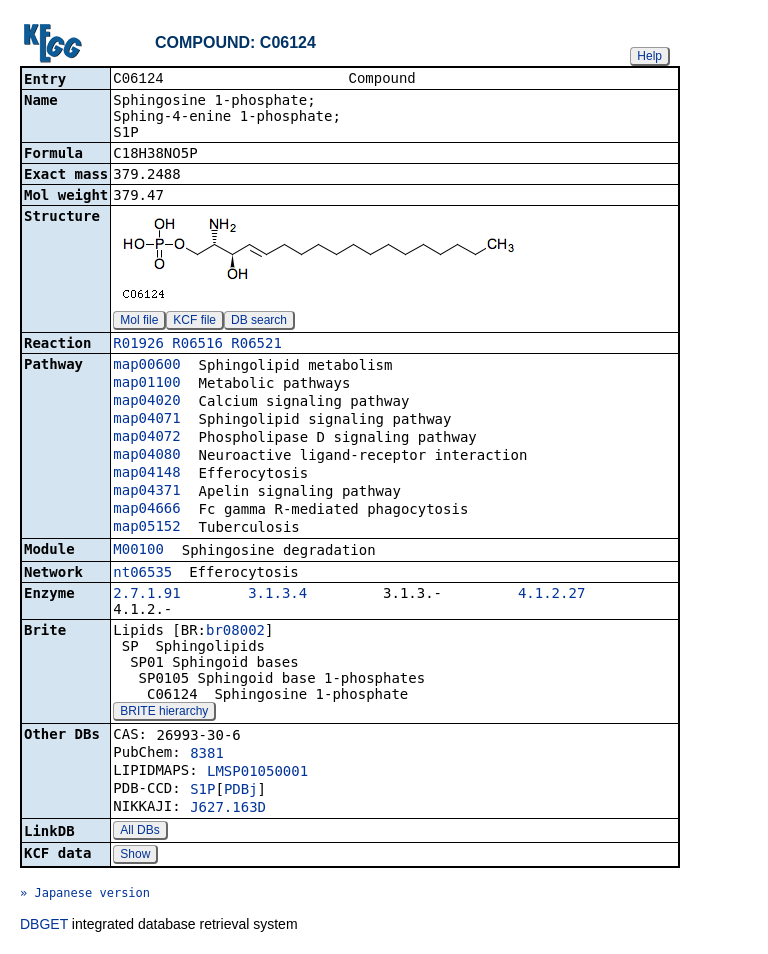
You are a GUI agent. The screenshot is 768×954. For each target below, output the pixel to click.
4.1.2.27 (551, 595)
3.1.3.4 (277, 595)
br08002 (235, 632)
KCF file (194, 322)
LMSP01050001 (257, 773)
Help (649, 56)
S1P (202, 791)
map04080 (146, 456)
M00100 (138, 551)
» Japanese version (85, 895)
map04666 (146, 510)
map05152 (146, 528)
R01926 (138, 345)
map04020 (146, 402)
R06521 (256, 345)
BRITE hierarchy (164, 713)
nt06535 (142, 574)
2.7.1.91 (146, 595)
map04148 (146, 474)
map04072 (146, 438)
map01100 (146, 384)
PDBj (241, 791)
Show (135, 856)
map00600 (146, 366)
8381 (207, 755)
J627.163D (228, 809)
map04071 (146, 420)
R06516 (197, 345)
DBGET (44, 926)
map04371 (146, 492)
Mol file (139, 322)
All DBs (139, 832)
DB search (259, 322)
